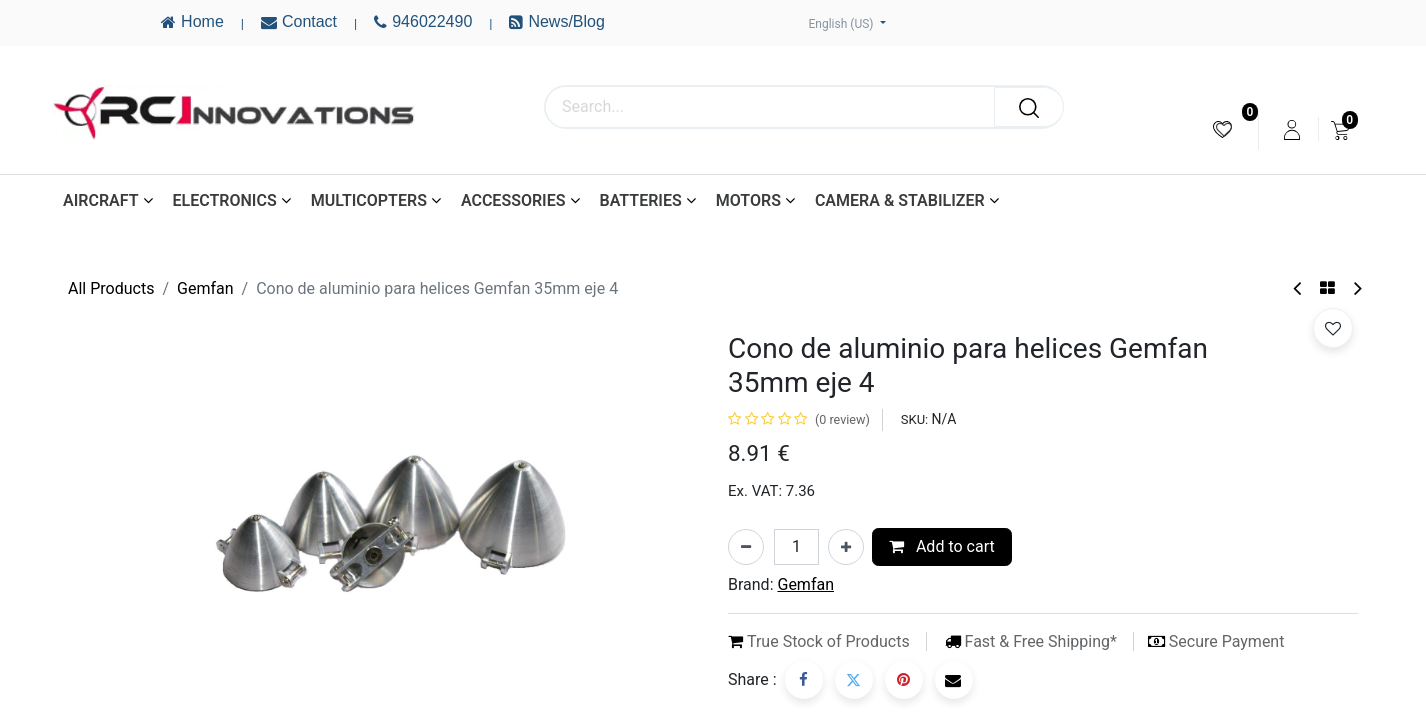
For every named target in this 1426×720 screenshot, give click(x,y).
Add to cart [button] (942, 546)
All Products (111, 288)
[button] (1333, 328)
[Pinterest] (904, 680)
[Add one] (846, 547)
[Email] (954, 680)
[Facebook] (804, 680)
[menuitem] (1222, 129)
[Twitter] (854, 680)
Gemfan (205, 288)
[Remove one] (746, 547)
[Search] (1029, 107)
